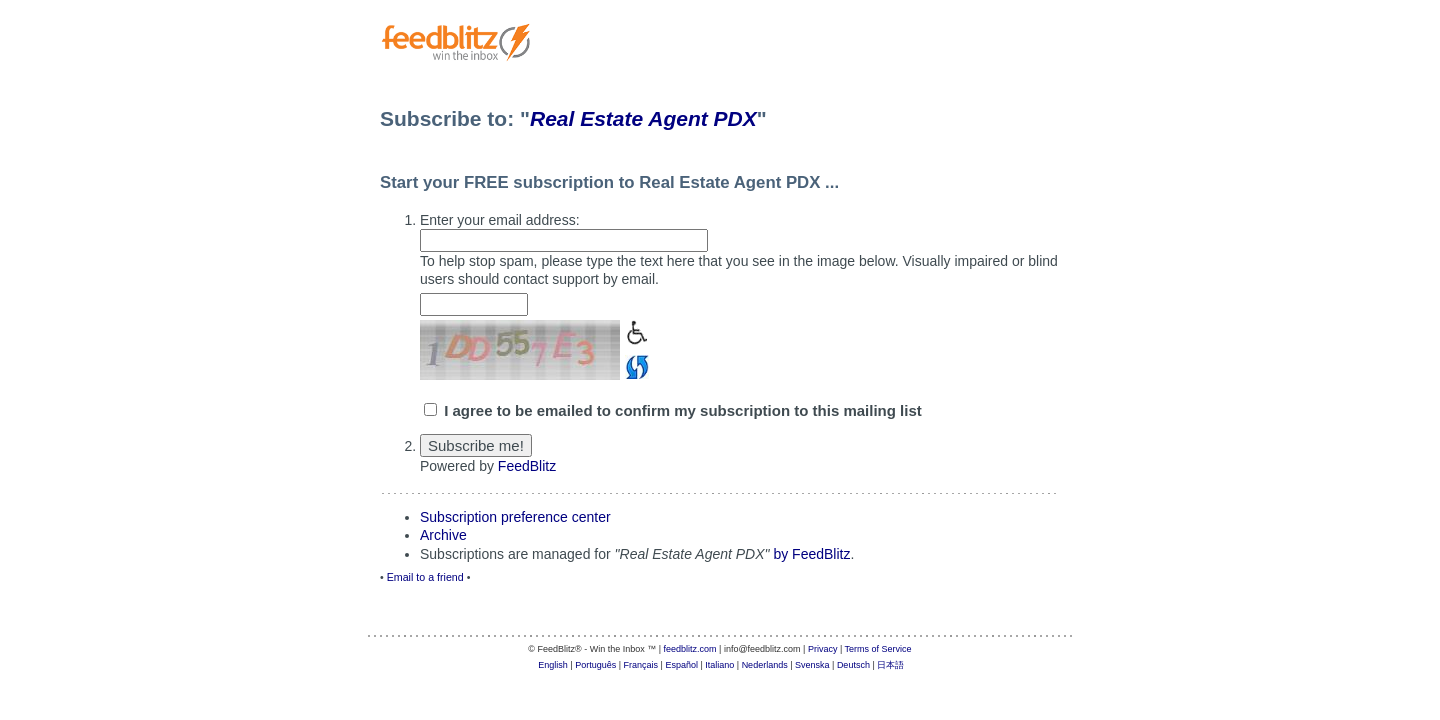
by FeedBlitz (811, 554)
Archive (443, 535)
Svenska (812, 665)
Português (595, 665)
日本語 (890, 665)
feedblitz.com (690, 649)
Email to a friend (425, 577)
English (553, 665)
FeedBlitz (527, 466)
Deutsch (853, 665)
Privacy (823, 649)
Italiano (719, 665)
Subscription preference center (515, 517)
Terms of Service (878, 649)
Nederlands (765, 665)
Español (681, 665)
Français (641, 665)
